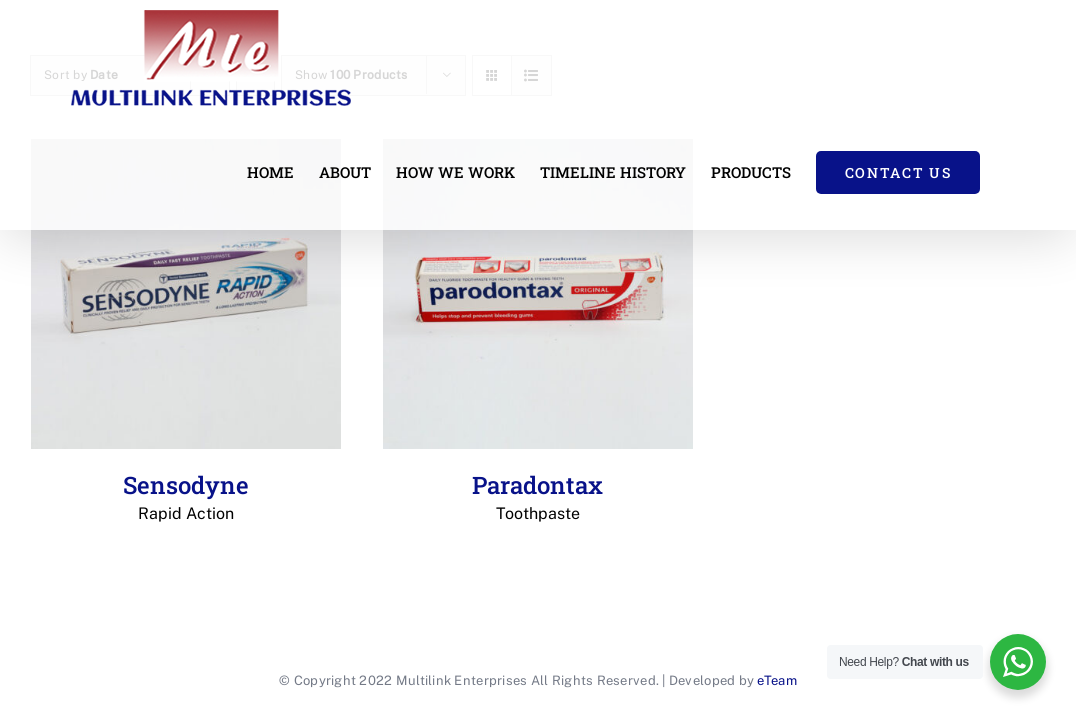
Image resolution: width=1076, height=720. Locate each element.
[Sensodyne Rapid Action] (186, 294)
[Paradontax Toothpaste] (538, 294)
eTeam (776, 680)
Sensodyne (186, 497)
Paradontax (538, 497)
